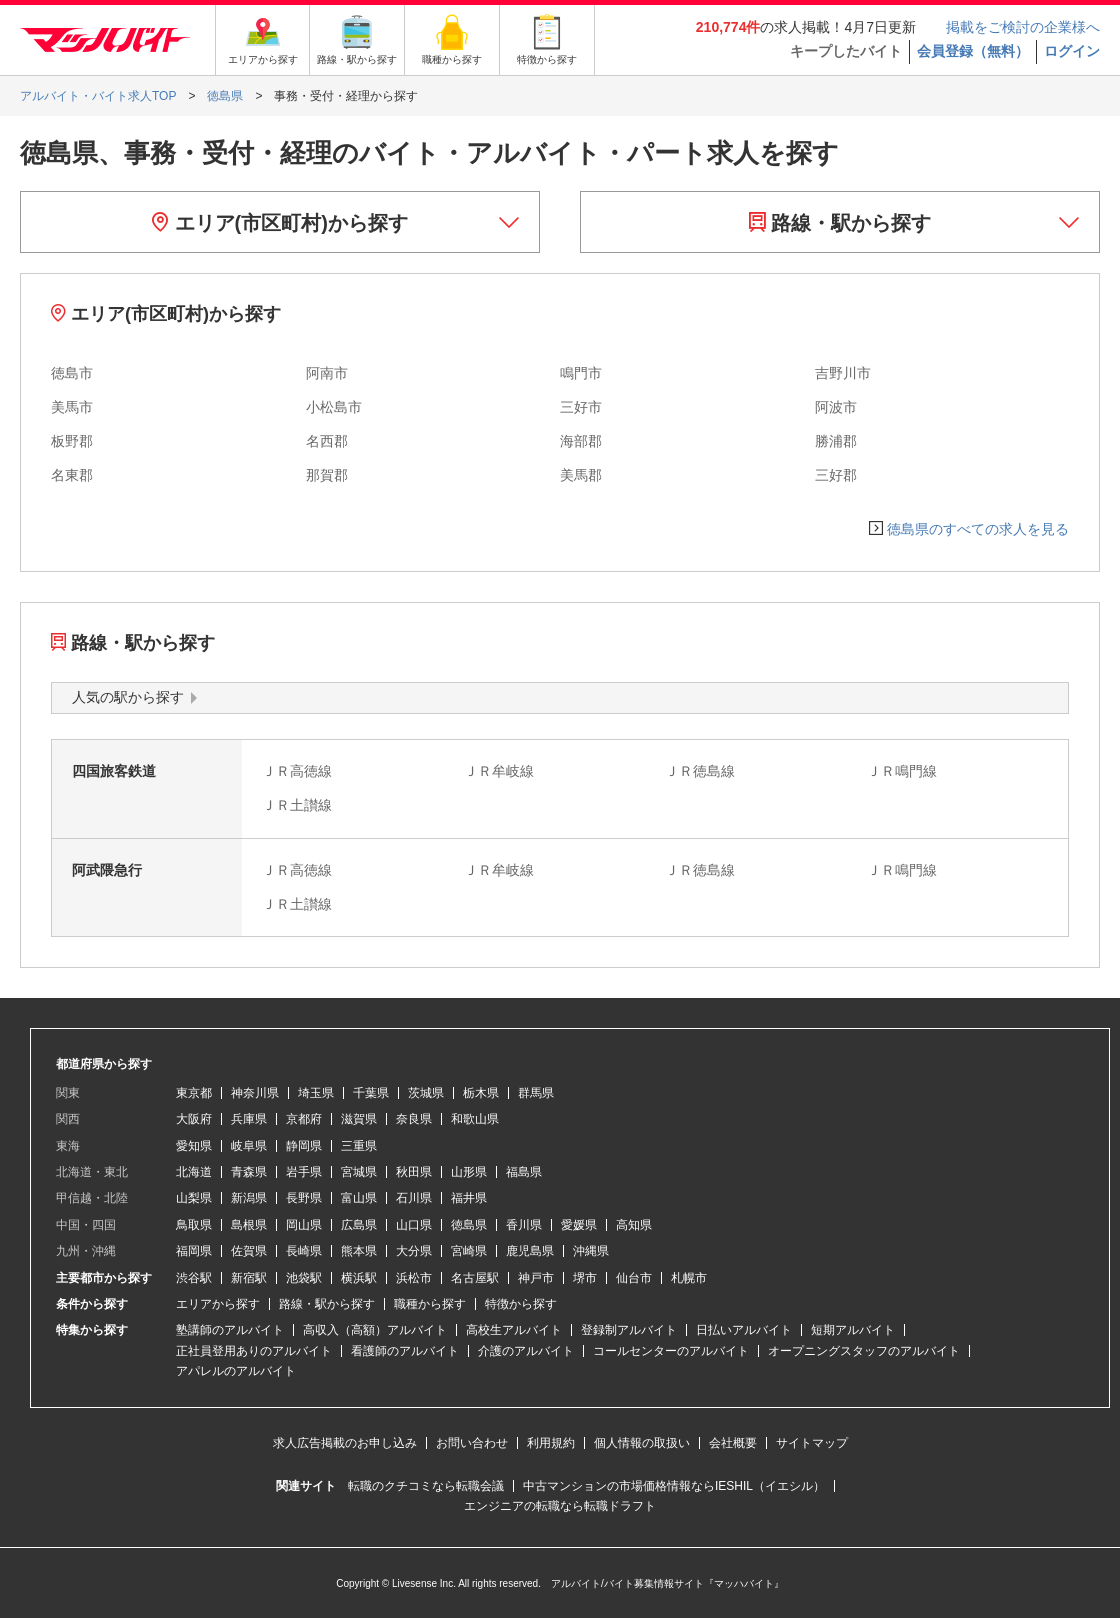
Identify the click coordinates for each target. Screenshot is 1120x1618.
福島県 (524, 1172)
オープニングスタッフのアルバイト (864, 1351)
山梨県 (194, 1198)
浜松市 (414, 1278)
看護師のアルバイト (405, 1351)
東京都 (194, 1093)
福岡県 (194, 1251)
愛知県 (194, 1146)
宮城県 (359, 1172)
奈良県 (414, 1119)
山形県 (469, 1172)
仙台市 (634, 1278)
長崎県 (304, 1251)
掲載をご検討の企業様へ (1023, 27)
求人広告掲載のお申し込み (345, 1443)
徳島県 (469, 1225)
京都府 (304, 1119)
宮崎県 (469, 1251)
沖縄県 (591, 1251)
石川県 (414, 1198)
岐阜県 (249, 1146)
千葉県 (371, 1093)
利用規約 (551, 1443)
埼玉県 (316, 1093)
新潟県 (249, 1198)
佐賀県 (249, 1251)
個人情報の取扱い (642, 1443)
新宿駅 (249, 1278)
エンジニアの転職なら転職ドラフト (560, 1506)
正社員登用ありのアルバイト (254, 1351)
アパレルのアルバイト (236, 1371)
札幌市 (689, 1278)
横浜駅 (359, 1278)
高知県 (634, 1225)
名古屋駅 (475, 1278)
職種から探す (430, 1304)
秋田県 (414, 1172)
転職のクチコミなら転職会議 (426, 1486)
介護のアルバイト (526, 1351)
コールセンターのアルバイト (671, 1351)
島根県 (249, 1225)
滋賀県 (359, 1119)
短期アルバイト (853, 1330)
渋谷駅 (194, 1278)
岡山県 (304, 1225)
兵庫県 (249, 1119)
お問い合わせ (472, 1443)
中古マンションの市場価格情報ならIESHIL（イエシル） (674, 1486)
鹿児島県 (530, 1251)
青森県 (249, 1172)
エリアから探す (218, 1304)
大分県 (414, 1251)
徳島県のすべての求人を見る (978, 529)
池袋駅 (304, 1278)
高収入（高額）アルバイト (375, 1330)
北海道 (194, 1172)
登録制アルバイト (629, 1330)
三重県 (359, 1146)
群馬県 (536, 1093)
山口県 (414, 1225)
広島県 (359, 1225)
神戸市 (536, 1278)
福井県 (469, 1198)
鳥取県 (194, 1225)
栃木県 (481, 1093)
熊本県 (359, 1251)
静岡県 (304, 1146)
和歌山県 (475, 1119)
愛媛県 (579, 1225)
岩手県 (304, 1172)
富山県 (359, 1198)
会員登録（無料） (973, 51)
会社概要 (733, 1443)
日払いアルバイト (744, 1330)
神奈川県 (255, 1093)
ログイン (1072, 51)
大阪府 (194, 1119)
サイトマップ (812, 1443)
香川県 (524, 1225)
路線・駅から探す (840, 223)
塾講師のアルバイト (230, 1330)
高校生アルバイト (514, 1330)
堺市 (585, 1278)
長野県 (304, 1198)
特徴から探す (521, 1304)
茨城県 (426, 1093)
